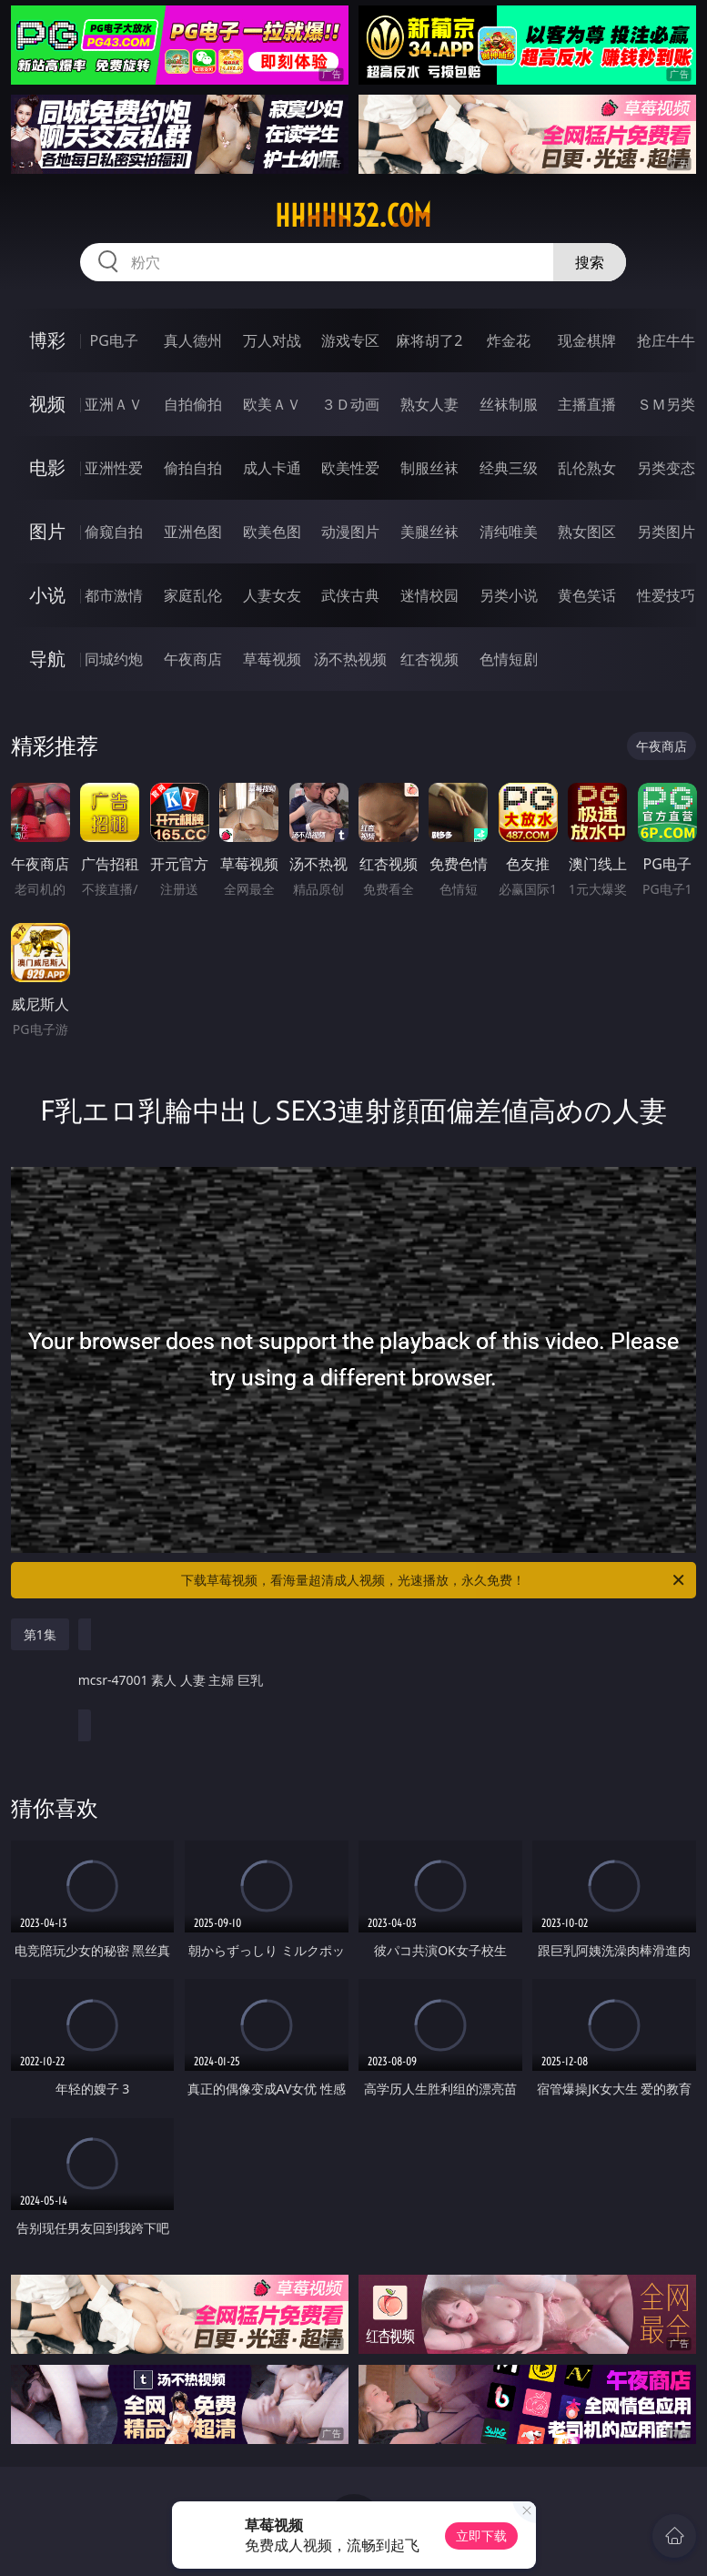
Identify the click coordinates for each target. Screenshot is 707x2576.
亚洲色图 (193, 532)
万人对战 (272, 340)
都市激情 (114, 595)
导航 (47, 658)
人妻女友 (272, 595)
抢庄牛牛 (666, 340)
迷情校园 (429, 595)
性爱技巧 (666, 595)
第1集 (40, 1634)
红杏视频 (429, 659)
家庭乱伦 (193, 595)
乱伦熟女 (587, 468)
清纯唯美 (509, 532)
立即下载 (481, 2535)
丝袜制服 (509, 404)
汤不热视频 (350, 659)
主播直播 (587, 404)
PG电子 (114, 340)
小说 (47, 595)
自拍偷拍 (193, 404)
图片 (47, 531)
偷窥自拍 (114, 532)
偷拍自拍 (193, 468)
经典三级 (509, 468)
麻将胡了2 (429, 340)
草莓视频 (272, 659)
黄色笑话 (587, 595)
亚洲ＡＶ (114, 404)
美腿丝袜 (429, 532)
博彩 (47, 340)
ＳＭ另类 (666, 404)
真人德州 (193, 340)
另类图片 (666, 532)
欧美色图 (272, 532)
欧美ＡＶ (272, 404)
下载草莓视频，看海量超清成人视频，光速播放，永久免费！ (434, 1580)
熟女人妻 (429, 404)
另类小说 (509, 595)
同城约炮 (114, 659)
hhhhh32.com (353, 216)
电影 (47, 467)
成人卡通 (272, 468)
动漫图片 (350, 532)
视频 (47, 403)
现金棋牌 (587, 340)
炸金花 (508, 340)
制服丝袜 (429, 468)
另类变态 (666, 468)
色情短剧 (509, 659)
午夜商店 (193, 659)
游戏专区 (350, 340)
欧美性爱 (350, 468)
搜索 (589, 262)
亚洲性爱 (114, 468)
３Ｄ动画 (350, 404)
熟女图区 (587, 532)
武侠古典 (350, 595)
